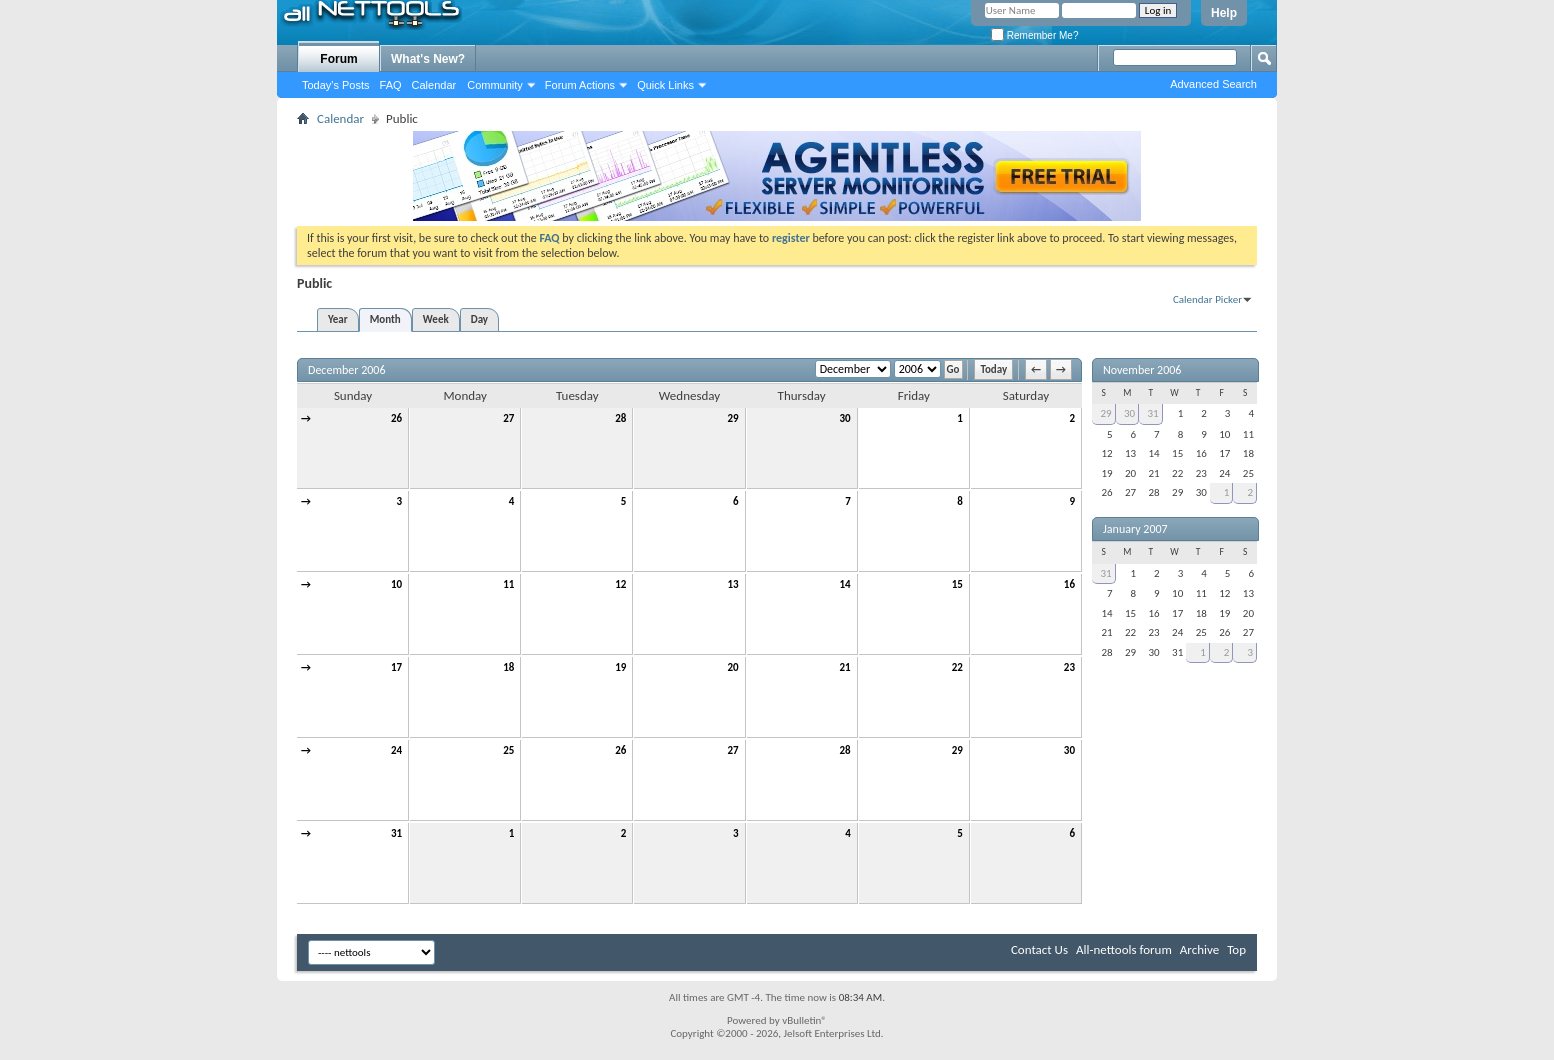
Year (338, 319)
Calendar (434, 85)
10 (396, 584)
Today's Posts (336, 85)
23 (1069, 667)
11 (508, 584)
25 (508, 750)
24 (396, 750)
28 (620, 418)
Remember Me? (1034, 35)
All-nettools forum (1124, 949)
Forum (338, 59)
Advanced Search (1213, 84)
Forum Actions (580, 85)
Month (385, 319)
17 (396, 667)
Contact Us (1039, 949)
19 (620, 667)
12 (620, 584)
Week (436, 319)
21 (845, 667)
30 (845, 418)
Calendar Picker (1207, 299)
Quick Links (665, 85)
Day (479, 319)
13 (732, 584)
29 (732, 418)
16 (1069, 584)
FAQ (391, 85)
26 (396, 418)
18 (508, 667)
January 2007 (1135, 529)
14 (845, 584)
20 (732, 667)
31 (396, 833)
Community (495, 85)
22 (957, 667)
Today (993, 369)
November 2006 (1142, 370)
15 (957, 584)
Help (1224, 13)
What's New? (428, 59)
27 (508, 418)
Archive (1199, 949)
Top (1236, 949)
